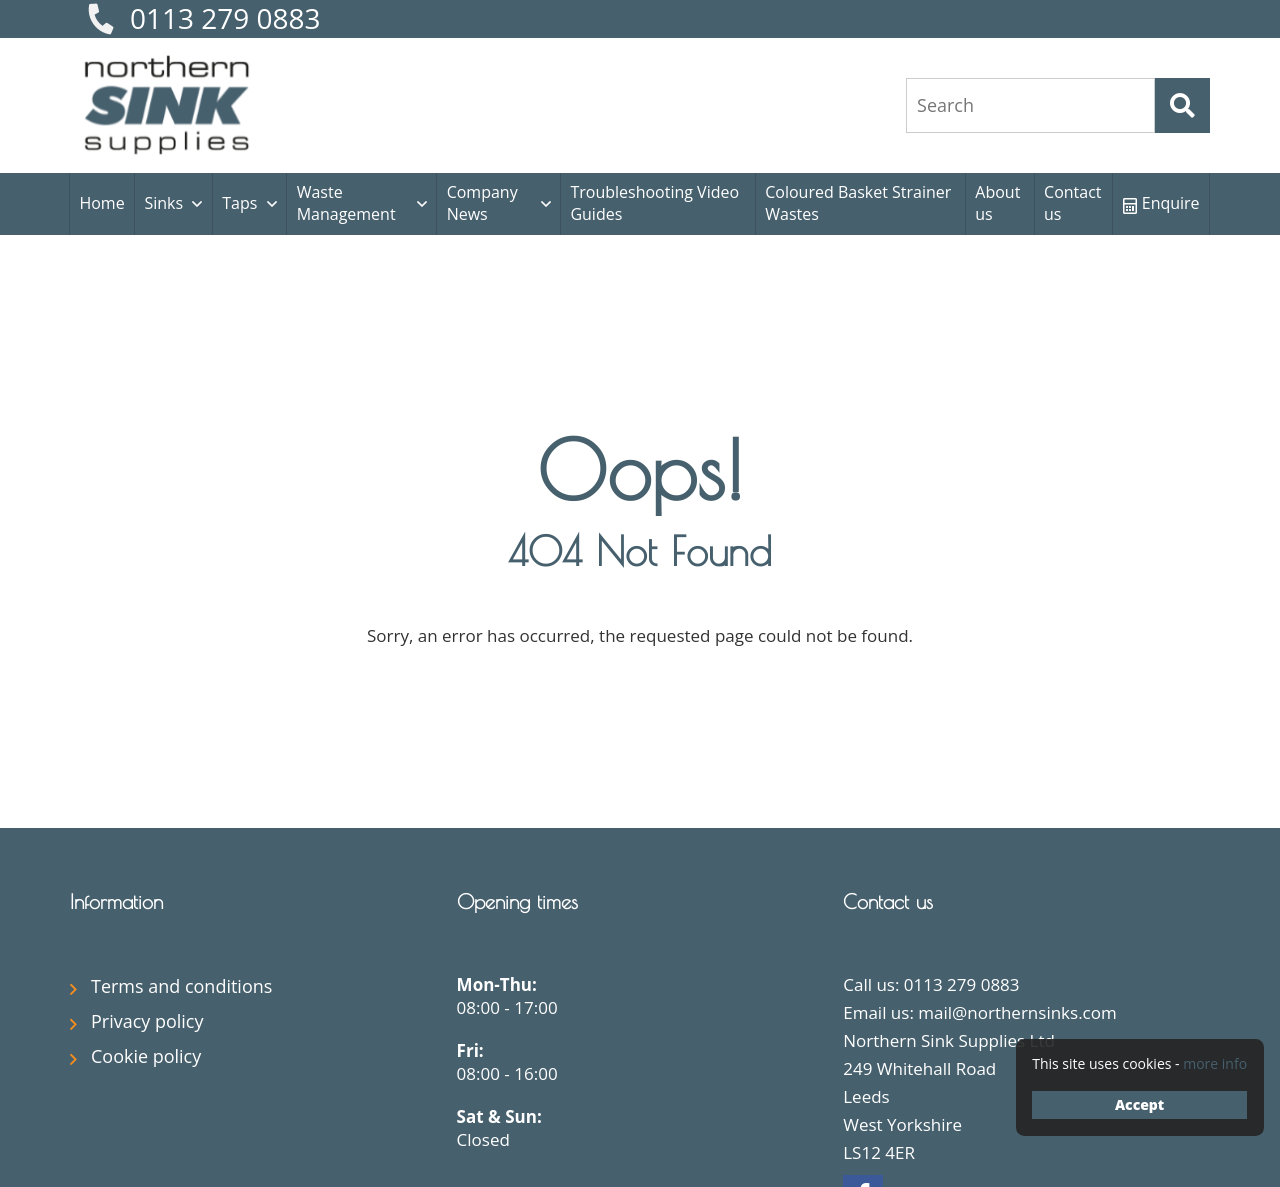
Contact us (1072, 203)
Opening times (517, 901)
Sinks (163, 203)
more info (1215, 1063)
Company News (482, 203)
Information (116, 901)
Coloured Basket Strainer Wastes (858, 203)
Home (101, 203)
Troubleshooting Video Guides (654, 203)
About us (997, 203)
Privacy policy (147, 1021)
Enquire (1161, 203)
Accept (1139, 1104)
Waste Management (346, 203)
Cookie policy (146, 1056)
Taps (239, 203)
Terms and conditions (181, 986)
